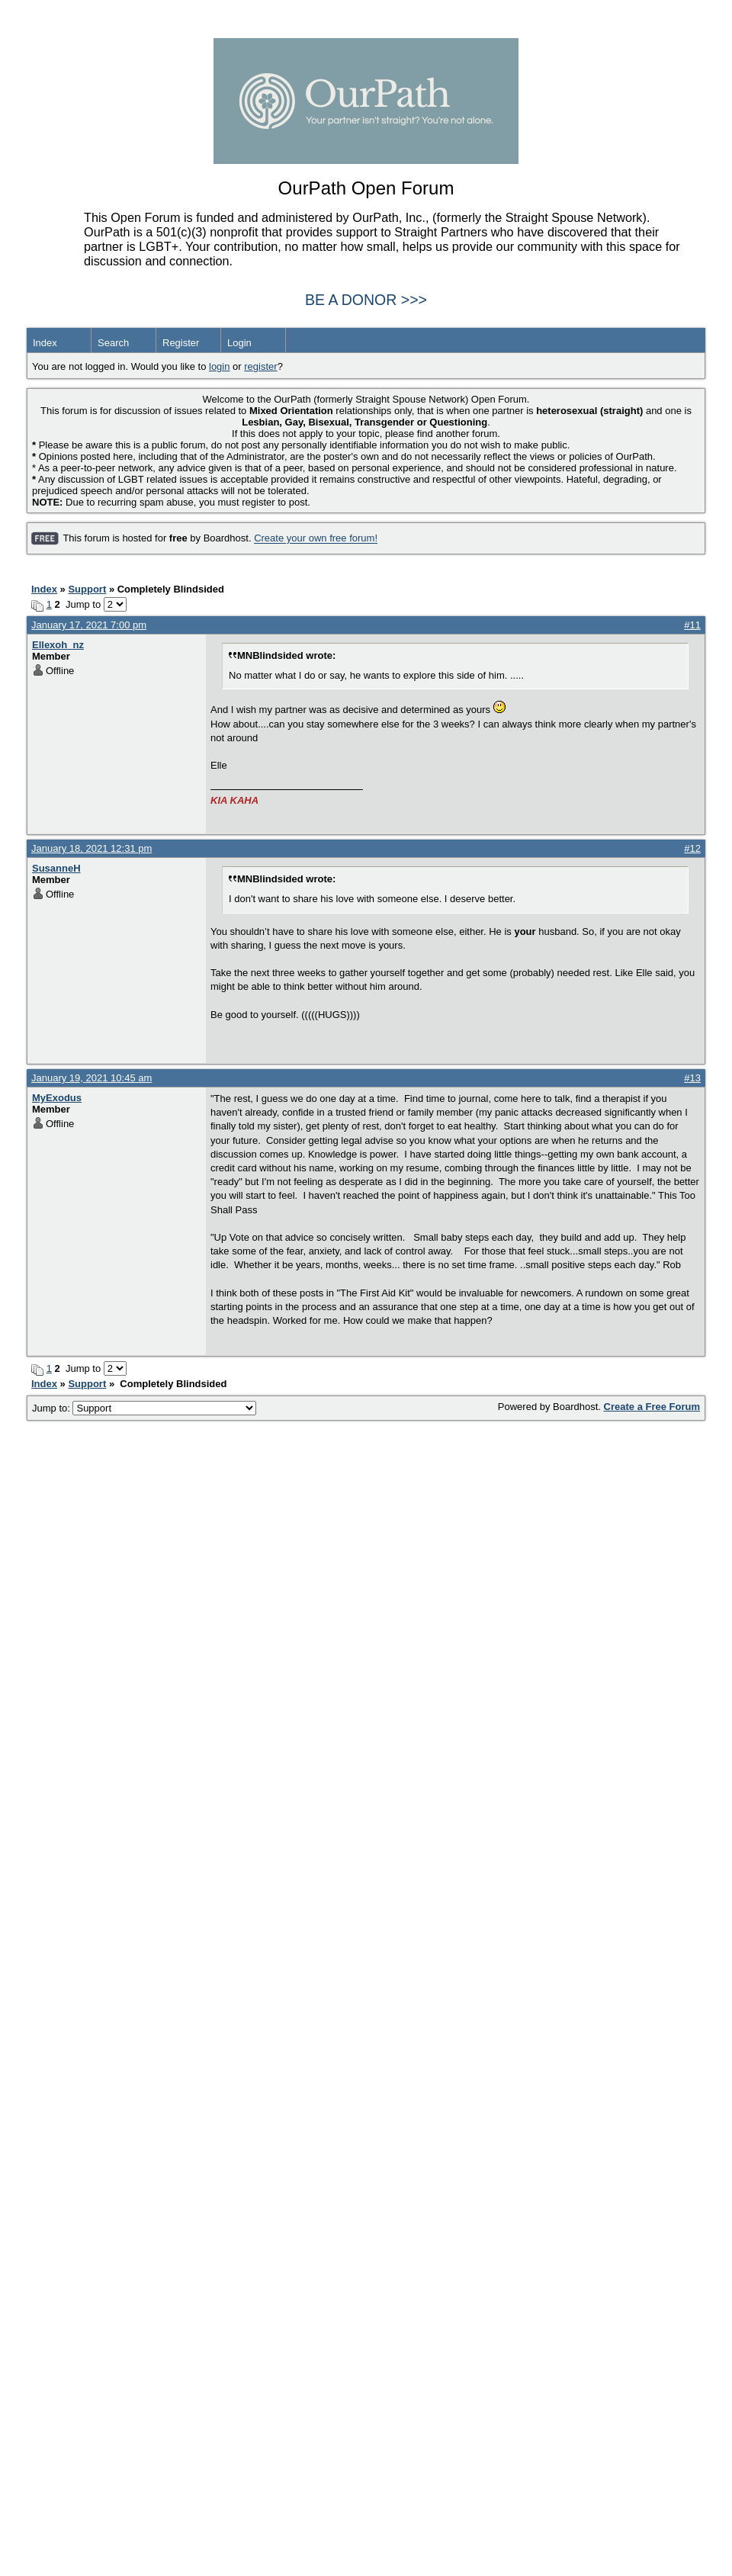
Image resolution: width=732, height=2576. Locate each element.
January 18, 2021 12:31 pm (91, 848)
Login (239, 342)
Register (180, 342)
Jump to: (144, 1408)
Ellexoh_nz (58, 644)
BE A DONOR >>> (366, 299)
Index (45, 342)
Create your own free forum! (315, 538)
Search (113, 342)
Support (87, 589)
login (219, 366)
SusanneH (56, 868)
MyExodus (57, 1097)
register (260, 366)
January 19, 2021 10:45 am (91, 1078)
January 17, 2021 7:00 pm (88, 625)
